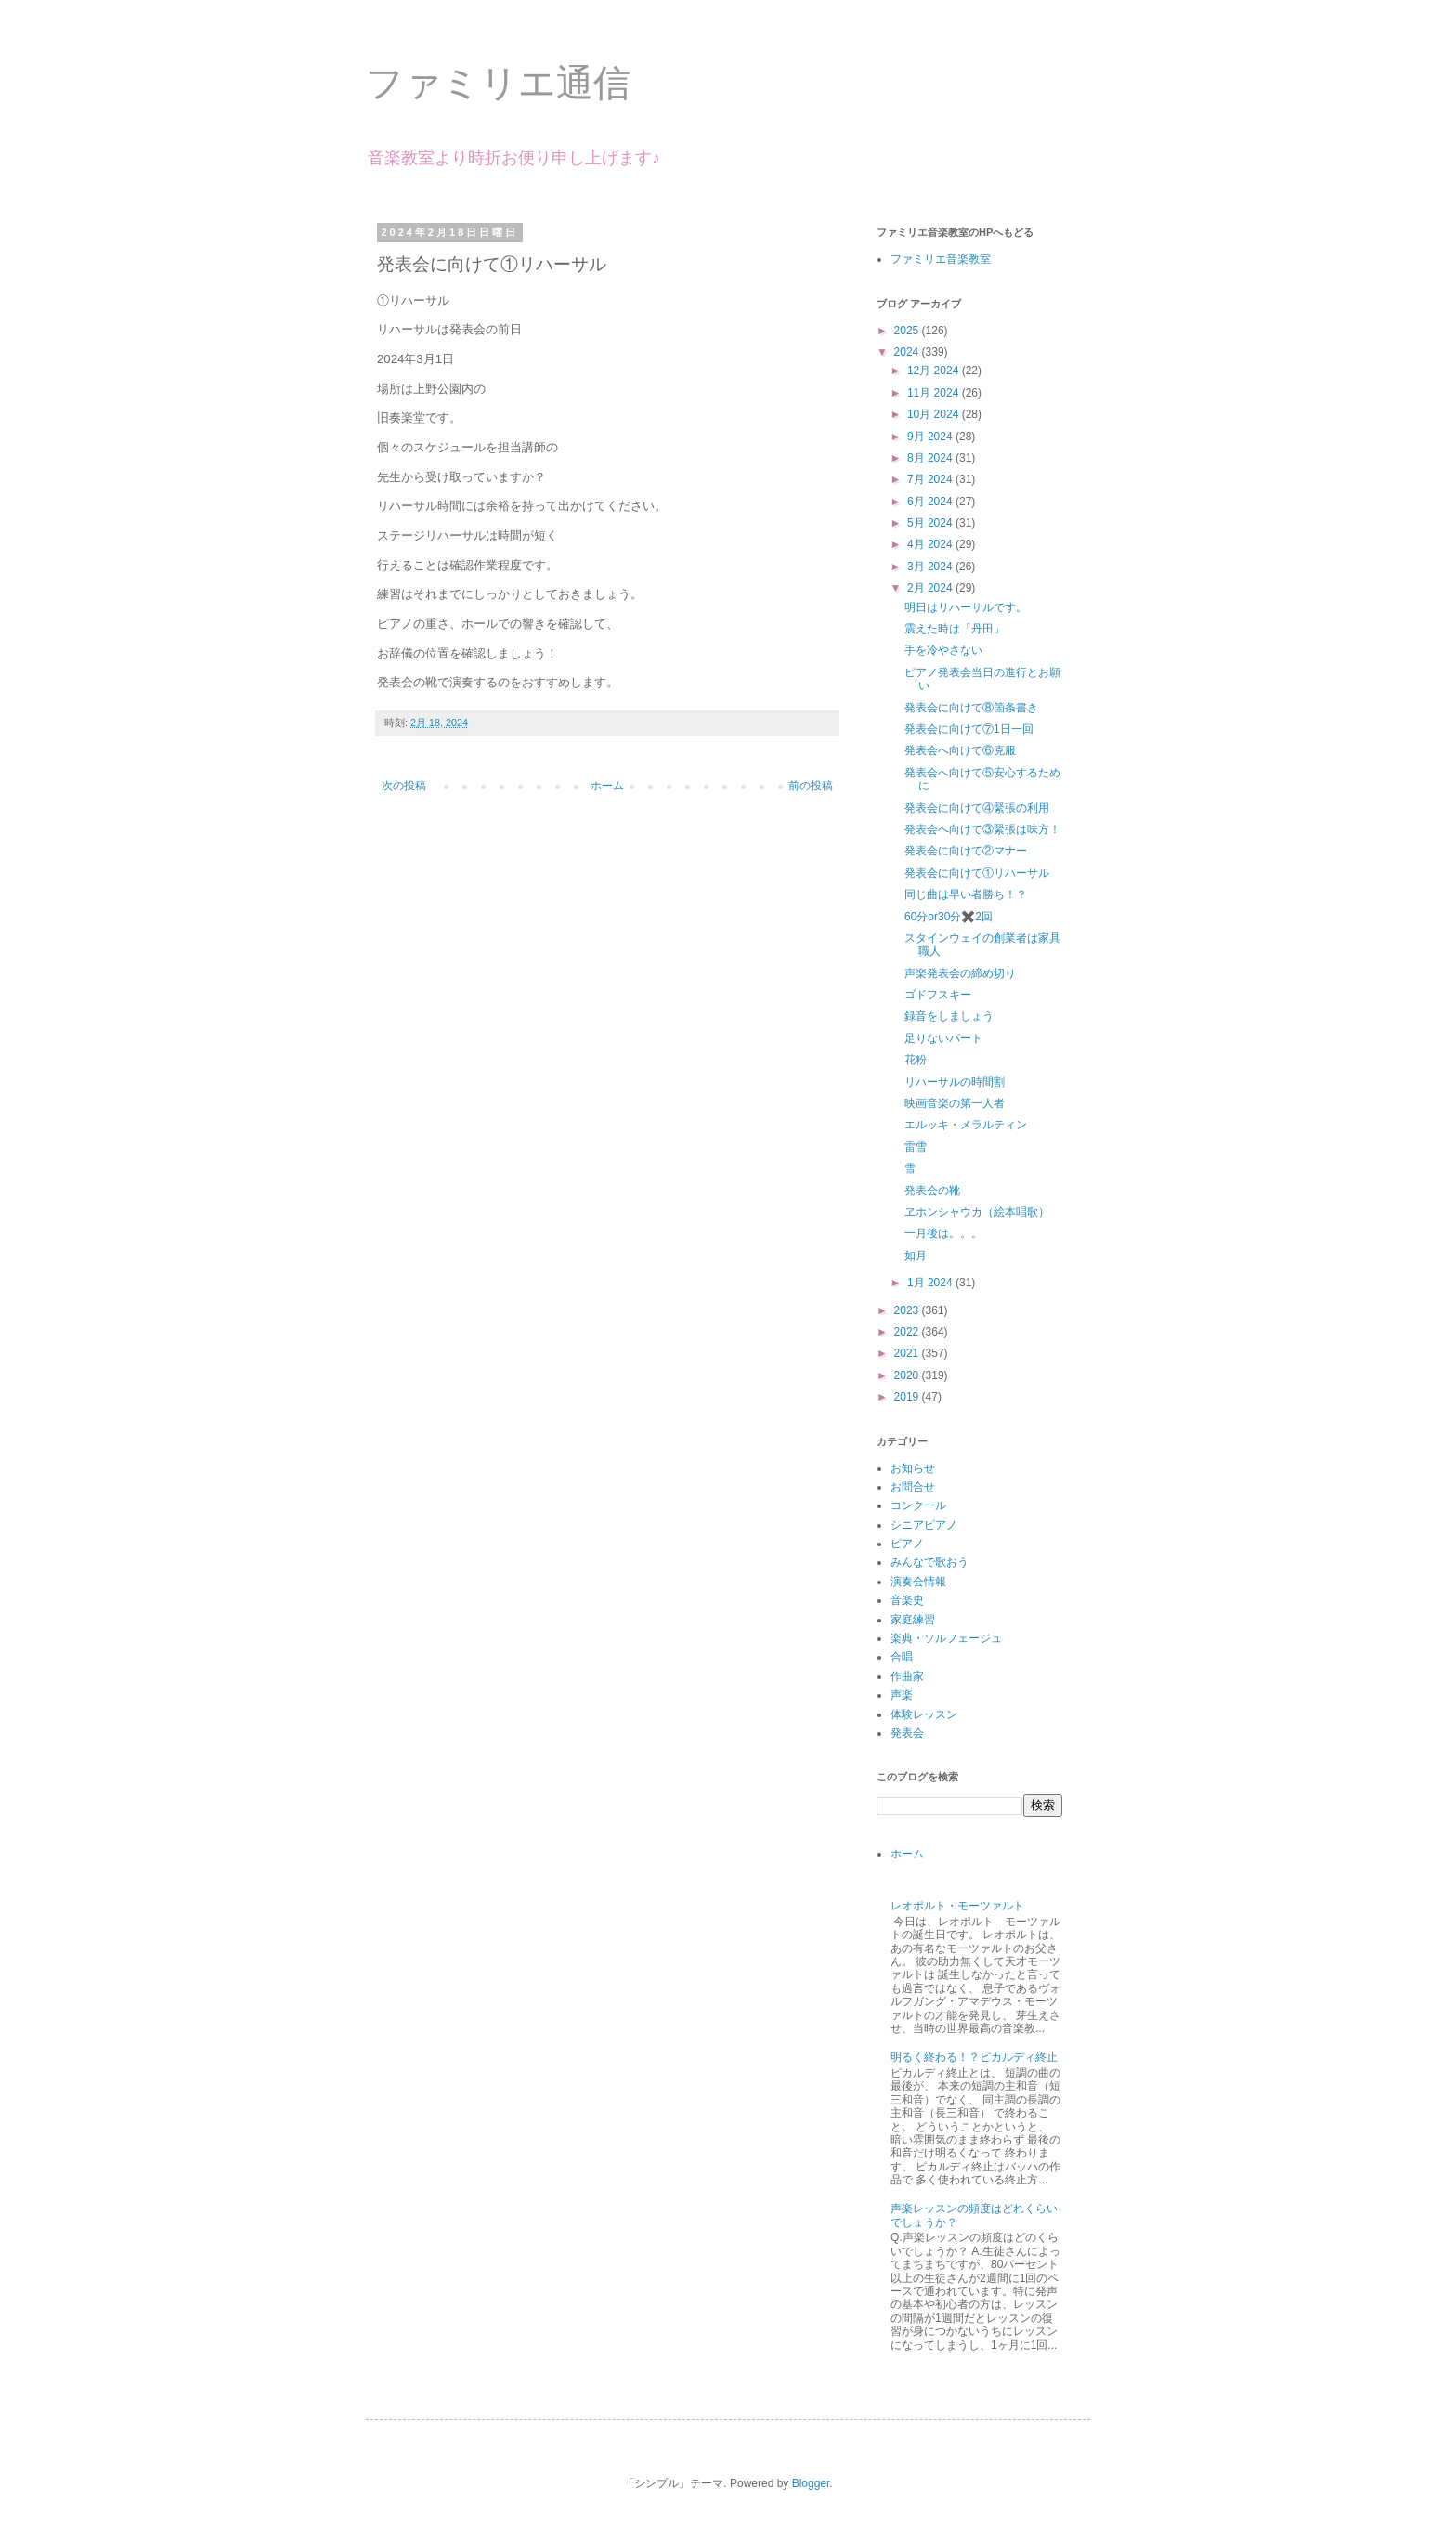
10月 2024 (934, 414)
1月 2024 (931, 1282)
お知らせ (912, 1468)
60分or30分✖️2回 (948, 916)
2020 (908, 1375)
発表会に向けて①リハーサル (976, 873)
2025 (908, 330)
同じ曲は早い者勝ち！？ (965, 894)
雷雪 (915, 1146)
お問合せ (912, 1486)
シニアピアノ (923, 1524)
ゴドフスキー (937, 994)
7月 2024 (931, 479)
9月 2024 (931, 436)
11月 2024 (934, 392)
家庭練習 (912, 1619)
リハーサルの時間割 (954, 1081)
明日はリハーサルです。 (965, 607)
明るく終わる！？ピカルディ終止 (974, 2057)
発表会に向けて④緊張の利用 (976, 807)
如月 (915, 1255)
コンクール (918, 1505)
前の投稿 (810, 785)
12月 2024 (934, 370)
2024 (908, 351)
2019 (908, 1396)
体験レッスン (923, 1714)
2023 (908, 1310)
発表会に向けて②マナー (965, 850)
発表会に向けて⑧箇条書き (971, 707)
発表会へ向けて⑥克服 (960, 750)
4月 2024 (931, 544)
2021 (908, 1353)
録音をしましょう (949, 1016)
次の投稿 (404, 785)
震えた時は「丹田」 (954, 628)
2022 (908, 1331)
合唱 (901, 1656)
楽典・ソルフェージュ (946, 1638)
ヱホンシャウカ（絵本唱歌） (976, 1211)
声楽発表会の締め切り (960, 973)
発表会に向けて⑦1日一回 (969, 729)
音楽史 (907, 1600)
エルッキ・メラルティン (965, 1124)
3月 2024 (931, 566)
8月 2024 (931, 457)
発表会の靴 (932, 1190)
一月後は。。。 (943, 1233)
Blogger (811, 2483)
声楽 (901, 1694)
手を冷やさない (943, 650)
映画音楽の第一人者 (954, 1103)
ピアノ (907, 1543)
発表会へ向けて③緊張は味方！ (982, 829)
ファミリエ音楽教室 (940, 259)
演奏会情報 (918, 1581)
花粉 (915, 1059)
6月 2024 (931, 501)
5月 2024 (931, 522)
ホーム (607, 785)
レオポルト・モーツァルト (962, 1905)
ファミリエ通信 (498, 82)
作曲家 (907, 1676)
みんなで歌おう (929, 1562)
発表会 (907, 1733)
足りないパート (943, 1038)
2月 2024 (931, 587)
